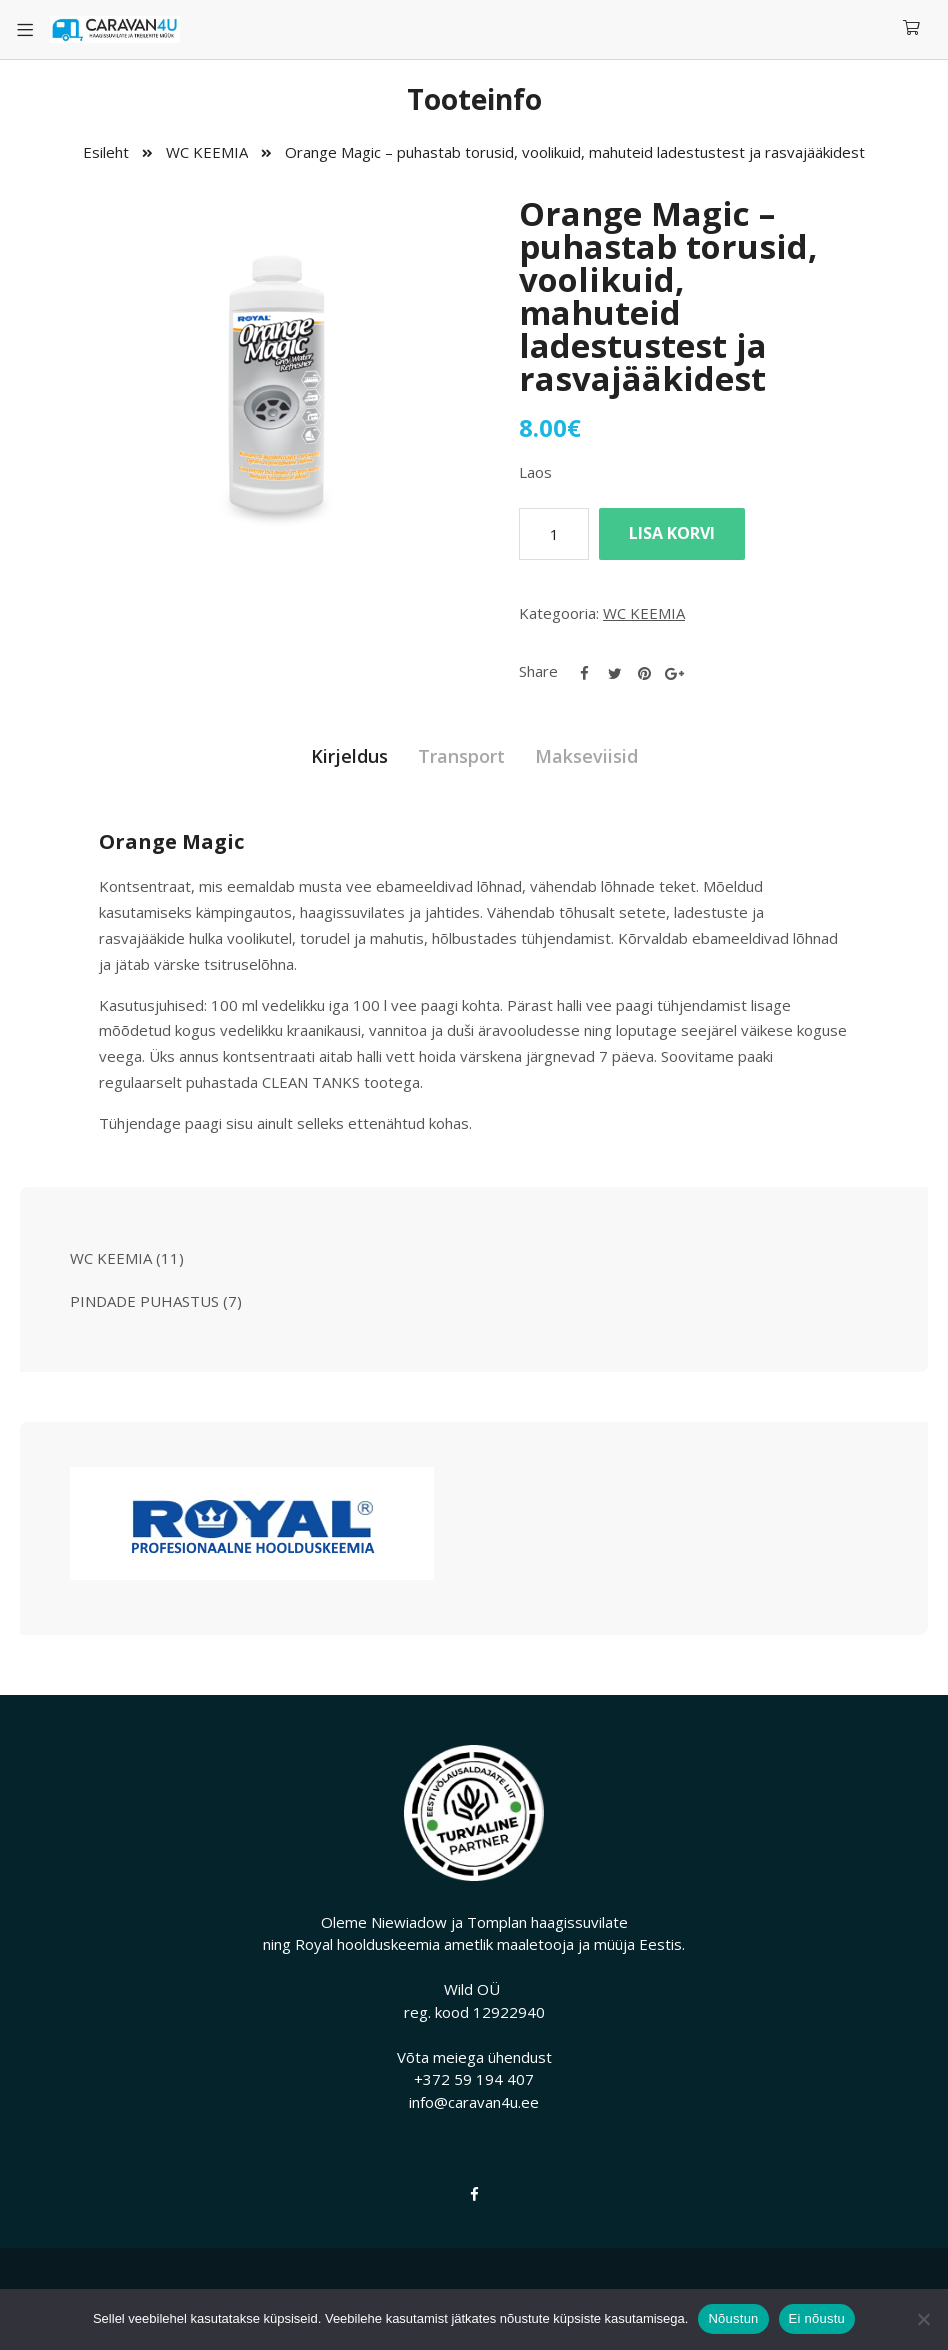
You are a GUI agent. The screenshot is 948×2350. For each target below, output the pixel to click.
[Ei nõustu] (923, 2319)
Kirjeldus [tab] (349, 756)
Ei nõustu (817, 2318)
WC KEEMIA (207, 152)
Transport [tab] (461, 756)
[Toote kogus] (554, 534)
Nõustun (733, 2318)
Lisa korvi (672, 533)
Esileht (106, 152)
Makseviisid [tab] (586, 756)
